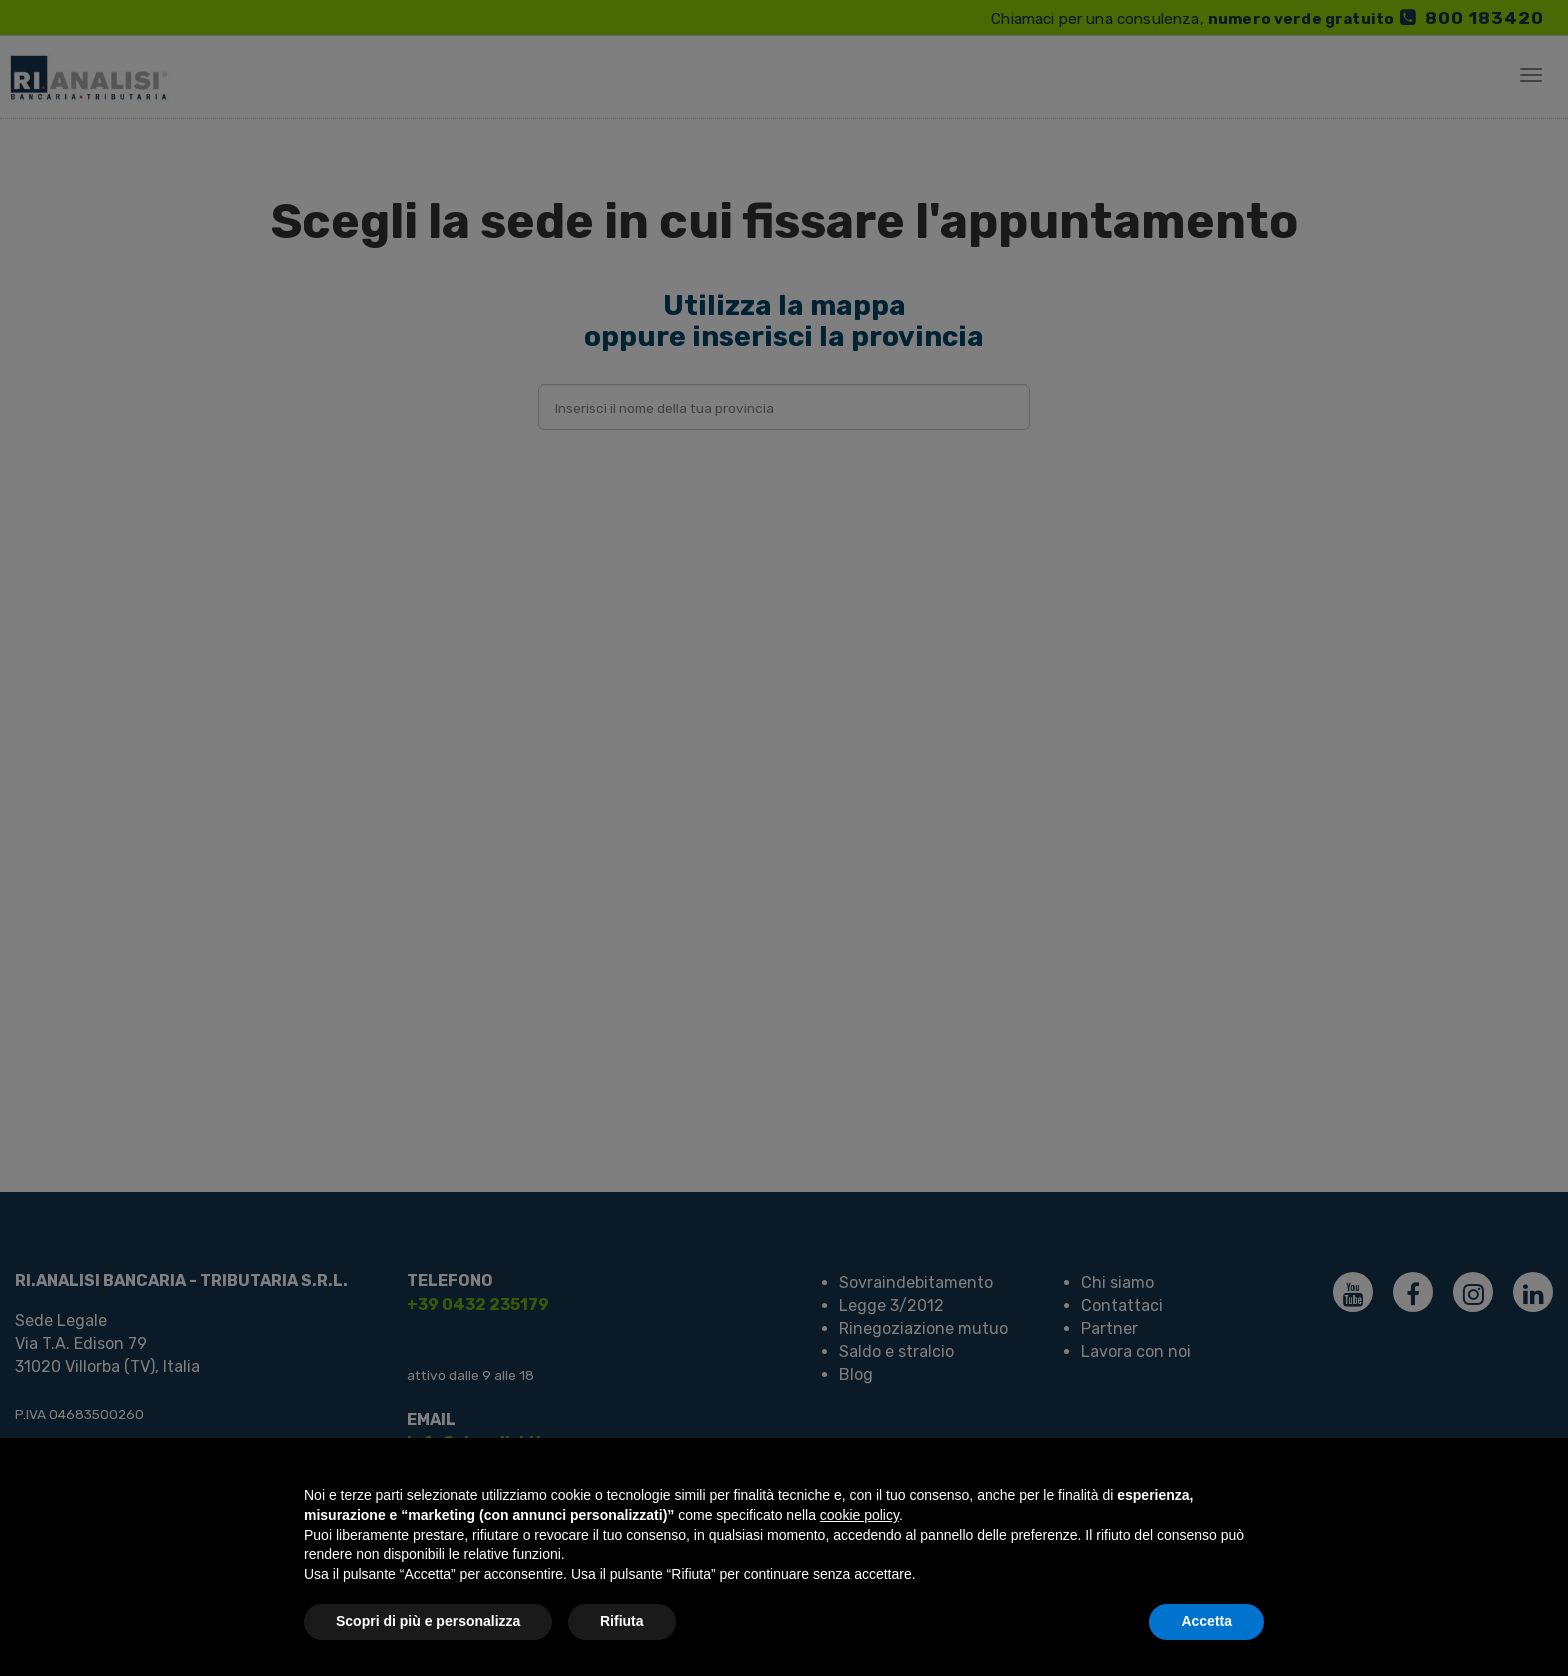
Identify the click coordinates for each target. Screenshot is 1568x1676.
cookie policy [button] (859, 1515)
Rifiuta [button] (622, 1621)
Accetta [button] (1206, 1621)
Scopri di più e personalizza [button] (428, 1621)
